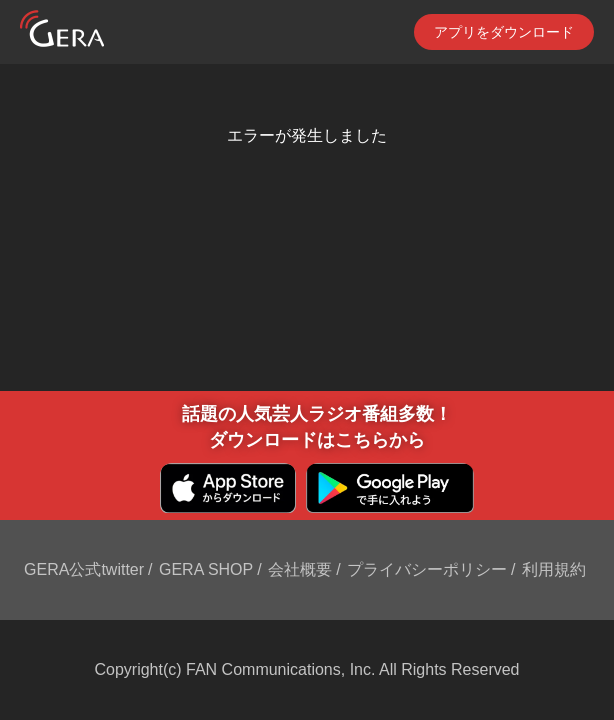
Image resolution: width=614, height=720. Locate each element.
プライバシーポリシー (427, 569)
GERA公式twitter (84, 569)
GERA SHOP (206, 569)
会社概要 (300, 569)
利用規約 (554, 569)
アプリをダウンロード (504, 32)
